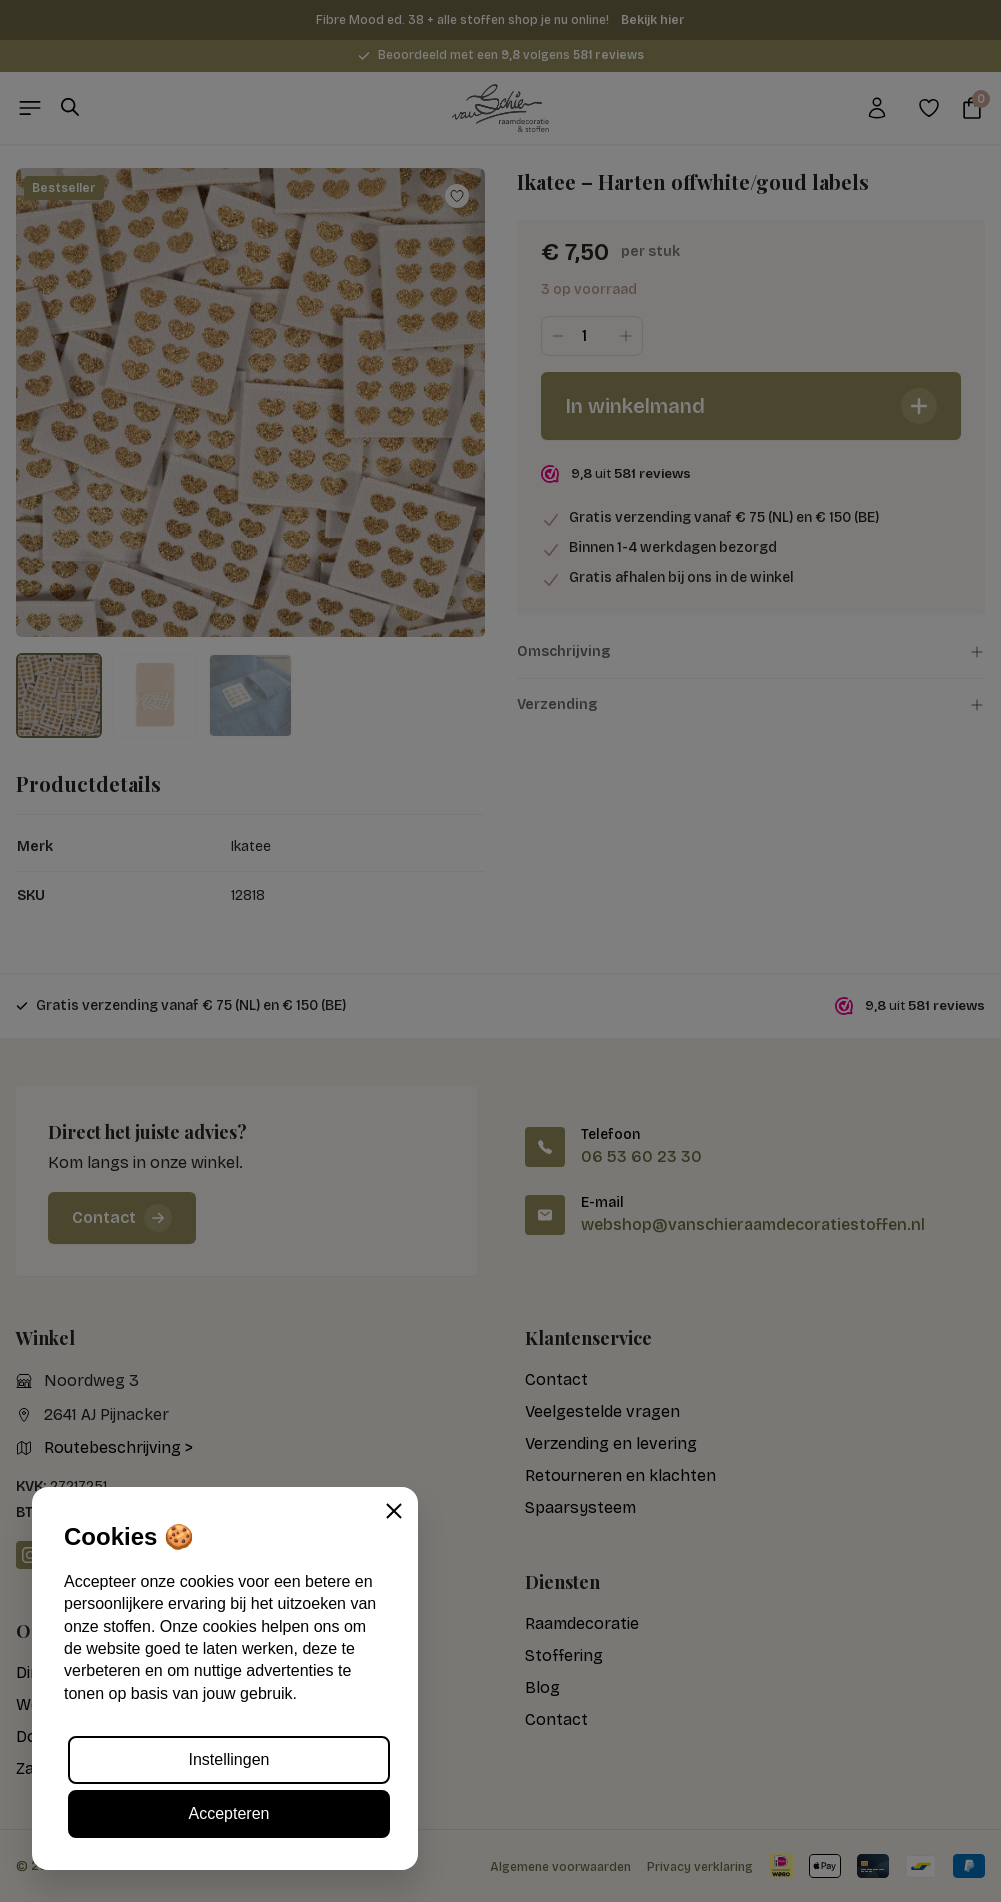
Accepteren (229, 1813)
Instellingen (229, 1759)
